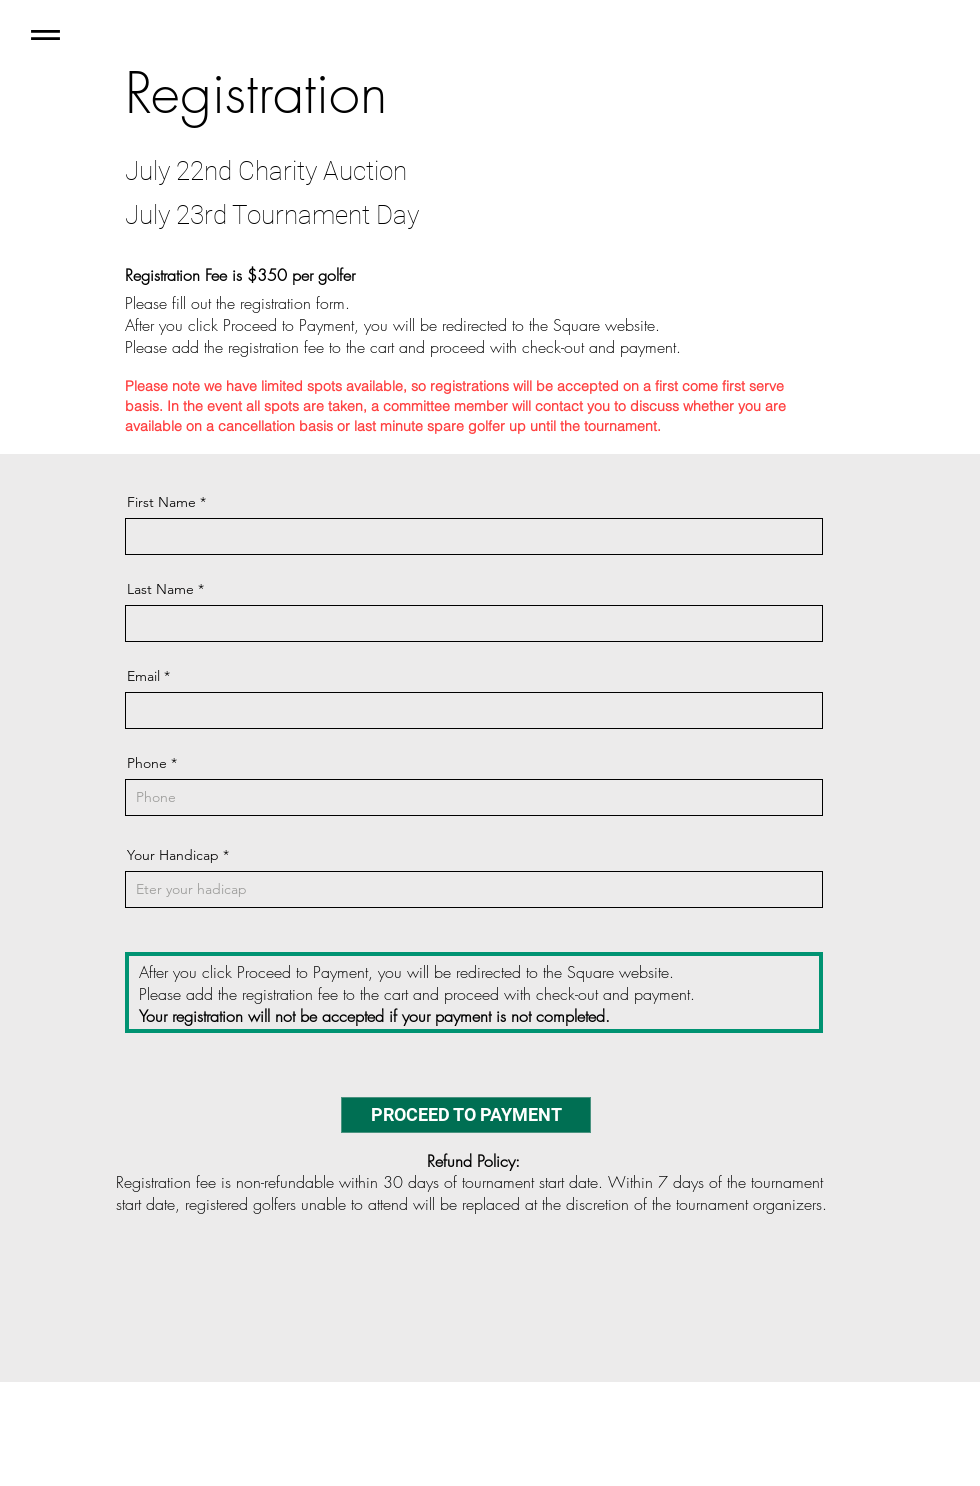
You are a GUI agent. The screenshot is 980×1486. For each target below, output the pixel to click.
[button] (45, 35)
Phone (147, 763)
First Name (161, 502)
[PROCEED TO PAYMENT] (466, 1115)
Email (143, 676)
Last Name (160, 589)
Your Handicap (173, 855)
